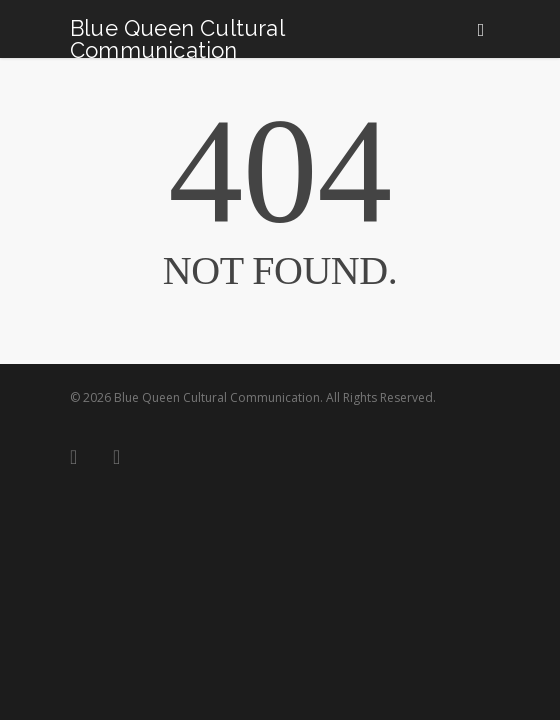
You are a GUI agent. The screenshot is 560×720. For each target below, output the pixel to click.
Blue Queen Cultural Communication (177, 39)
